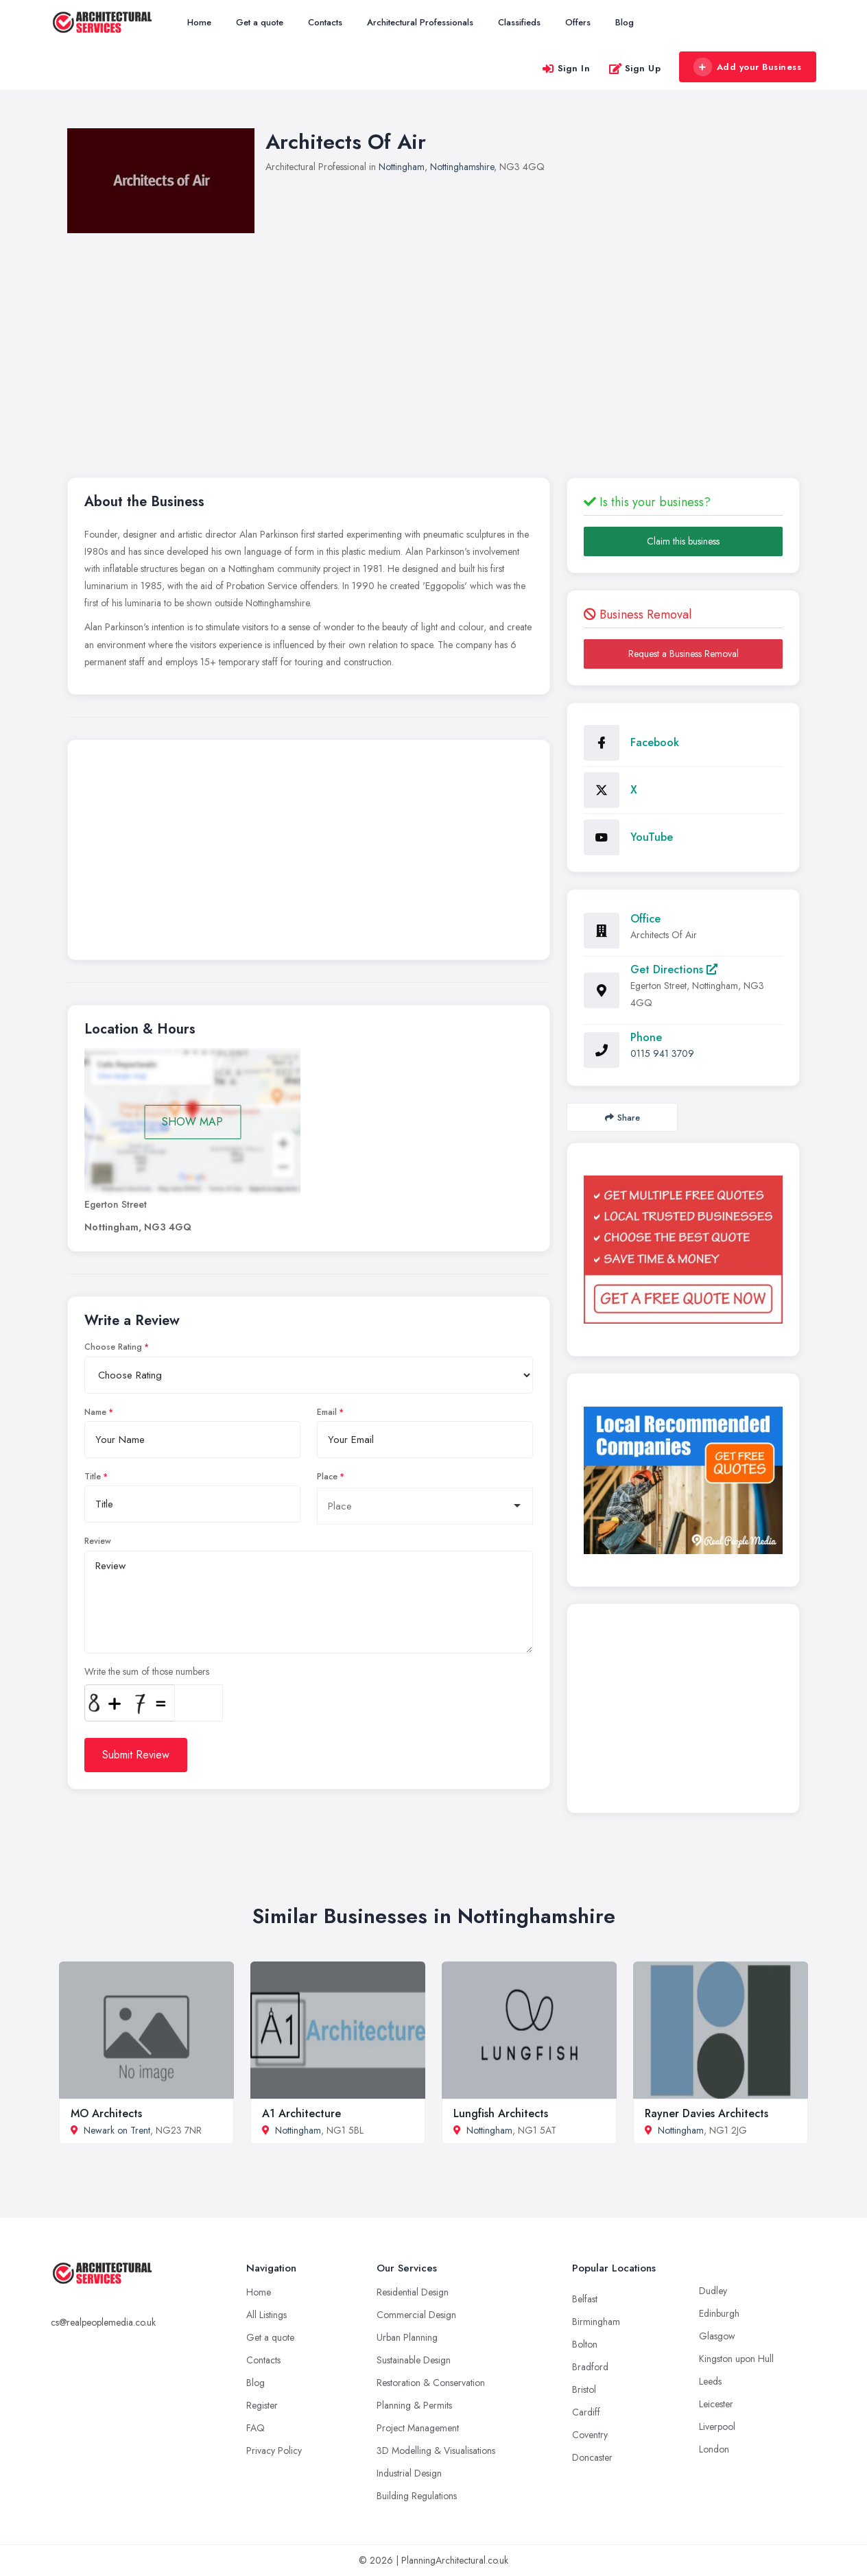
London (714, 2449)
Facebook (654, 742)
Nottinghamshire (462, 167)
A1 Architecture (301, 2113)
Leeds (710, 2381)
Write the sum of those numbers (146, 1671)
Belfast (584, 2299)
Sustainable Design (414, 2360)
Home (199, 22)
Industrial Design (409, 2473)
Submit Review (135, 1755)
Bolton (584, 2344)
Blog (624, 22)
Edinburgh (719, 2313)
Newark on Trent (117, 2130)
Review (97, 1541)
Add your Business (747, 67)
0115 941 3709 (662, 1053)
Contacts (325, 22)
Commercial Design (416, 2315)
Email (327, 1412)
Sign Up (635, 68)
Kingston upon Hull (736, 2358)
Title (92, 1476)
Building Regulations (417, 2496)
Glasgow (717, 2336)
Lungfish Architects (500, 2113)
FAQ (255, 2428)
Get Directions (673, 969)
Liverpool (717, 2426)
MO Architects (106, 2113)
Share (622, 1117)
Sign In (566, 68)
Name (95, 1412)
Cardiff (586, 2412)
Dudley (713, 2291)
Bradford (590, 2367)
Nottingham (402, 167)
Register (262, 2405)
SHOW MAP (192, 1122)
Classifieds (519, 22)
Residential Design (413, 2292)
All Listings (266, 2315)
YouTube (651, 837)
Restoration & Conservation (431, 2382)
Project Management (418, 2428)
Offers (578, 22)
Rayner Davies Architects (706, 2113)
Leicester (716, 2404)
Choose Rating (113, 1347)
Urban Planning (407, 2337)
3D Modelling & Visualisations (436, 2450)
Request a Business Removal (683, 653)
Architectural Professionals (420, 22)
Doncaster (592, 2457)
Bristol (584, 2389)
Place (327, 1476)
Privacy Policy (274, 2450)
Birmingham (596, 2321)
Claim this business (683, 541)
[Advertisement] (308, 853)
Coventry (590, 2435)
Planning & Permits (414, 2405)
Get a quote (259, 22)
